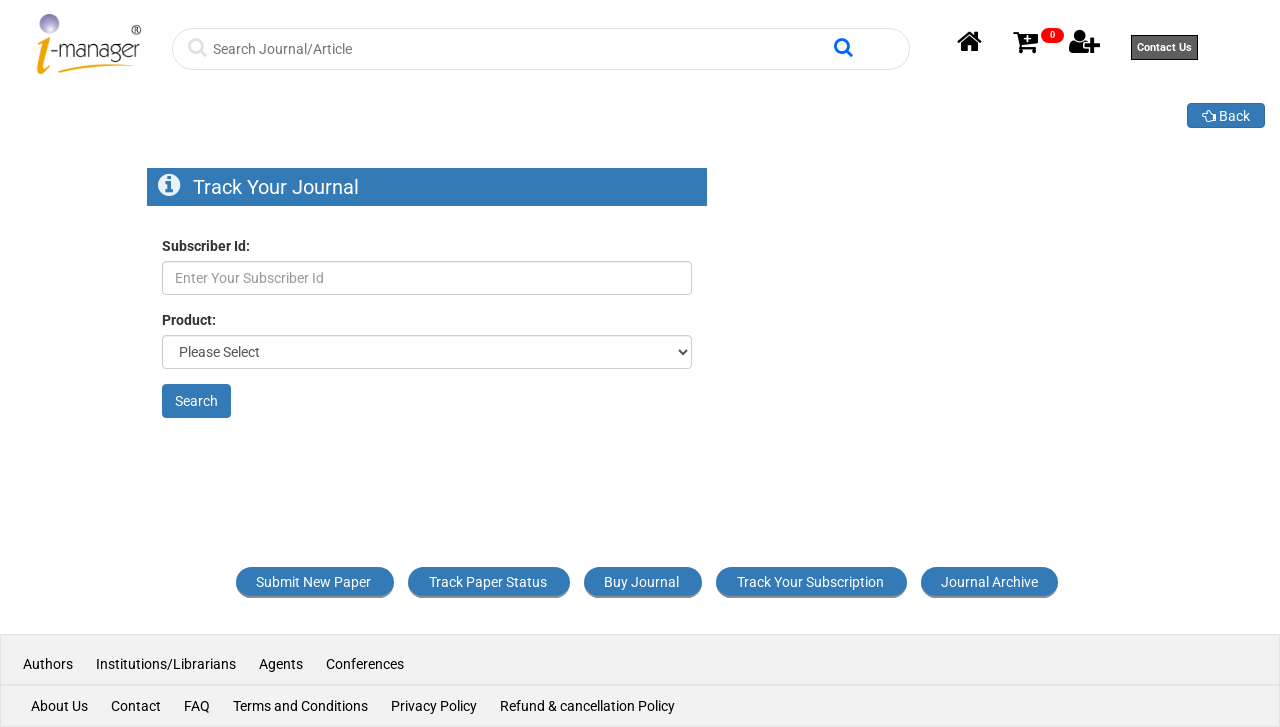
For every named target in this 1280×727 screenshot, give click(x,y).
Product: (189, 320)
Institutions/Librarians (166, 664)
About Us (59, 706)
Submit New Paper (313, 582)
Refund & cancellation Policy (587, 706)
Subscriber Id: (206, 246)
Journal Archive (989, 582)
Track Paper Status (488, 582)
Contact (136, 706)
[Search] (521, 49)
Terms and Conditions (300, 706)
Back (1226, 116)
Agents (281, 664)
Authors (49, 664)
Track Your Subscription (810, 582)
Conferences (365, 664)
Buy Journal (641, 582)
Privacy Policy (434, 706)
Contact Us (1164, 47)
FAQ (197, 706)
